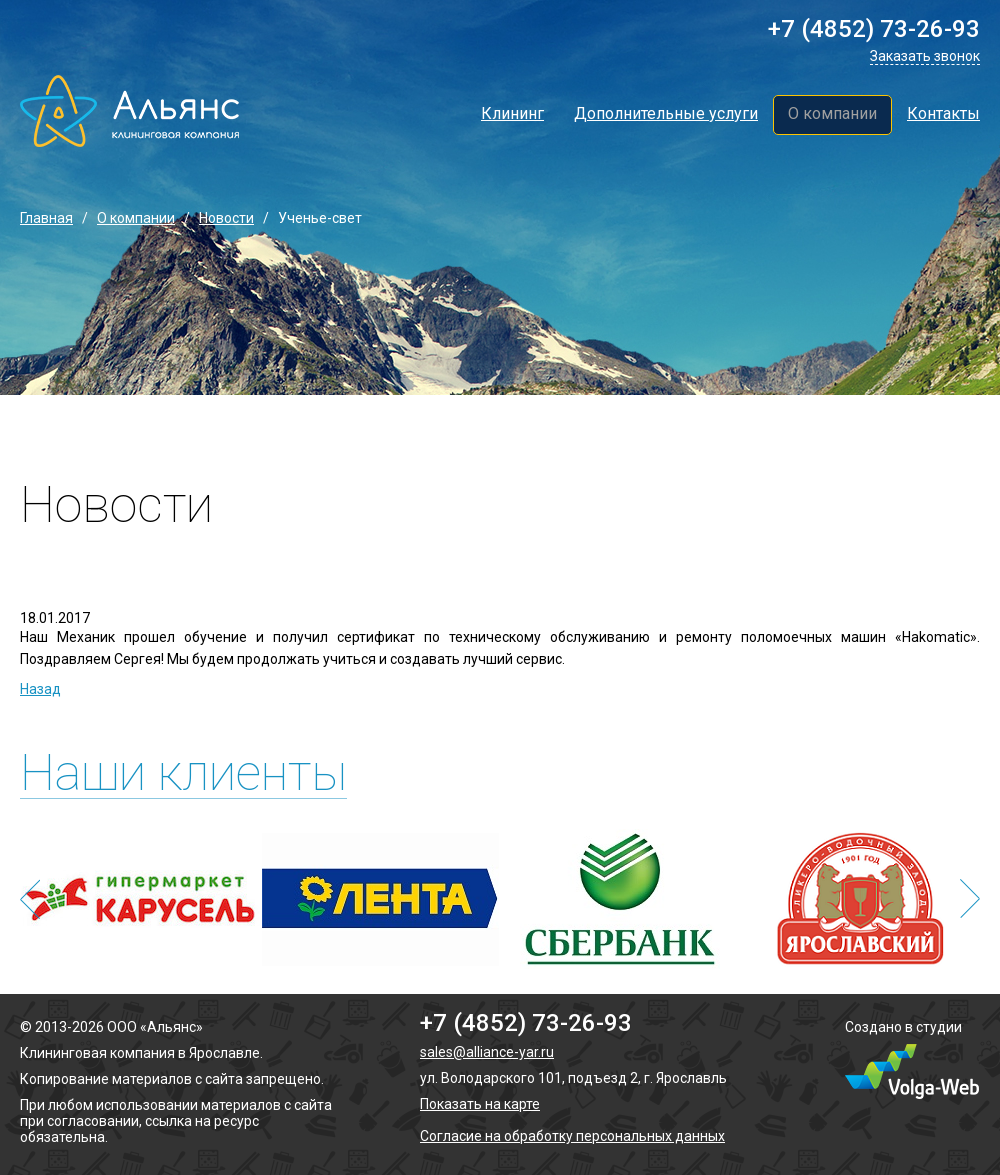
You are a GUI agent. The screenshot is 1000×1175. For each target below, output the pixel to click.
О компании (832, 113)
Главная (46, 218)
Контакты (943, 113)
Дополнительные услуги (666, 113)
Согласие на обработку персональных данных (572, 1136)
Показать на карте (480, 1104)
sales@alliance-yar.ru (487, 1052)
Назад (40, 689)
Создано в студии (903, 1027)
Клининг (512, 113)
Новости (226, 218)
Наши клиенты (183, 773)
